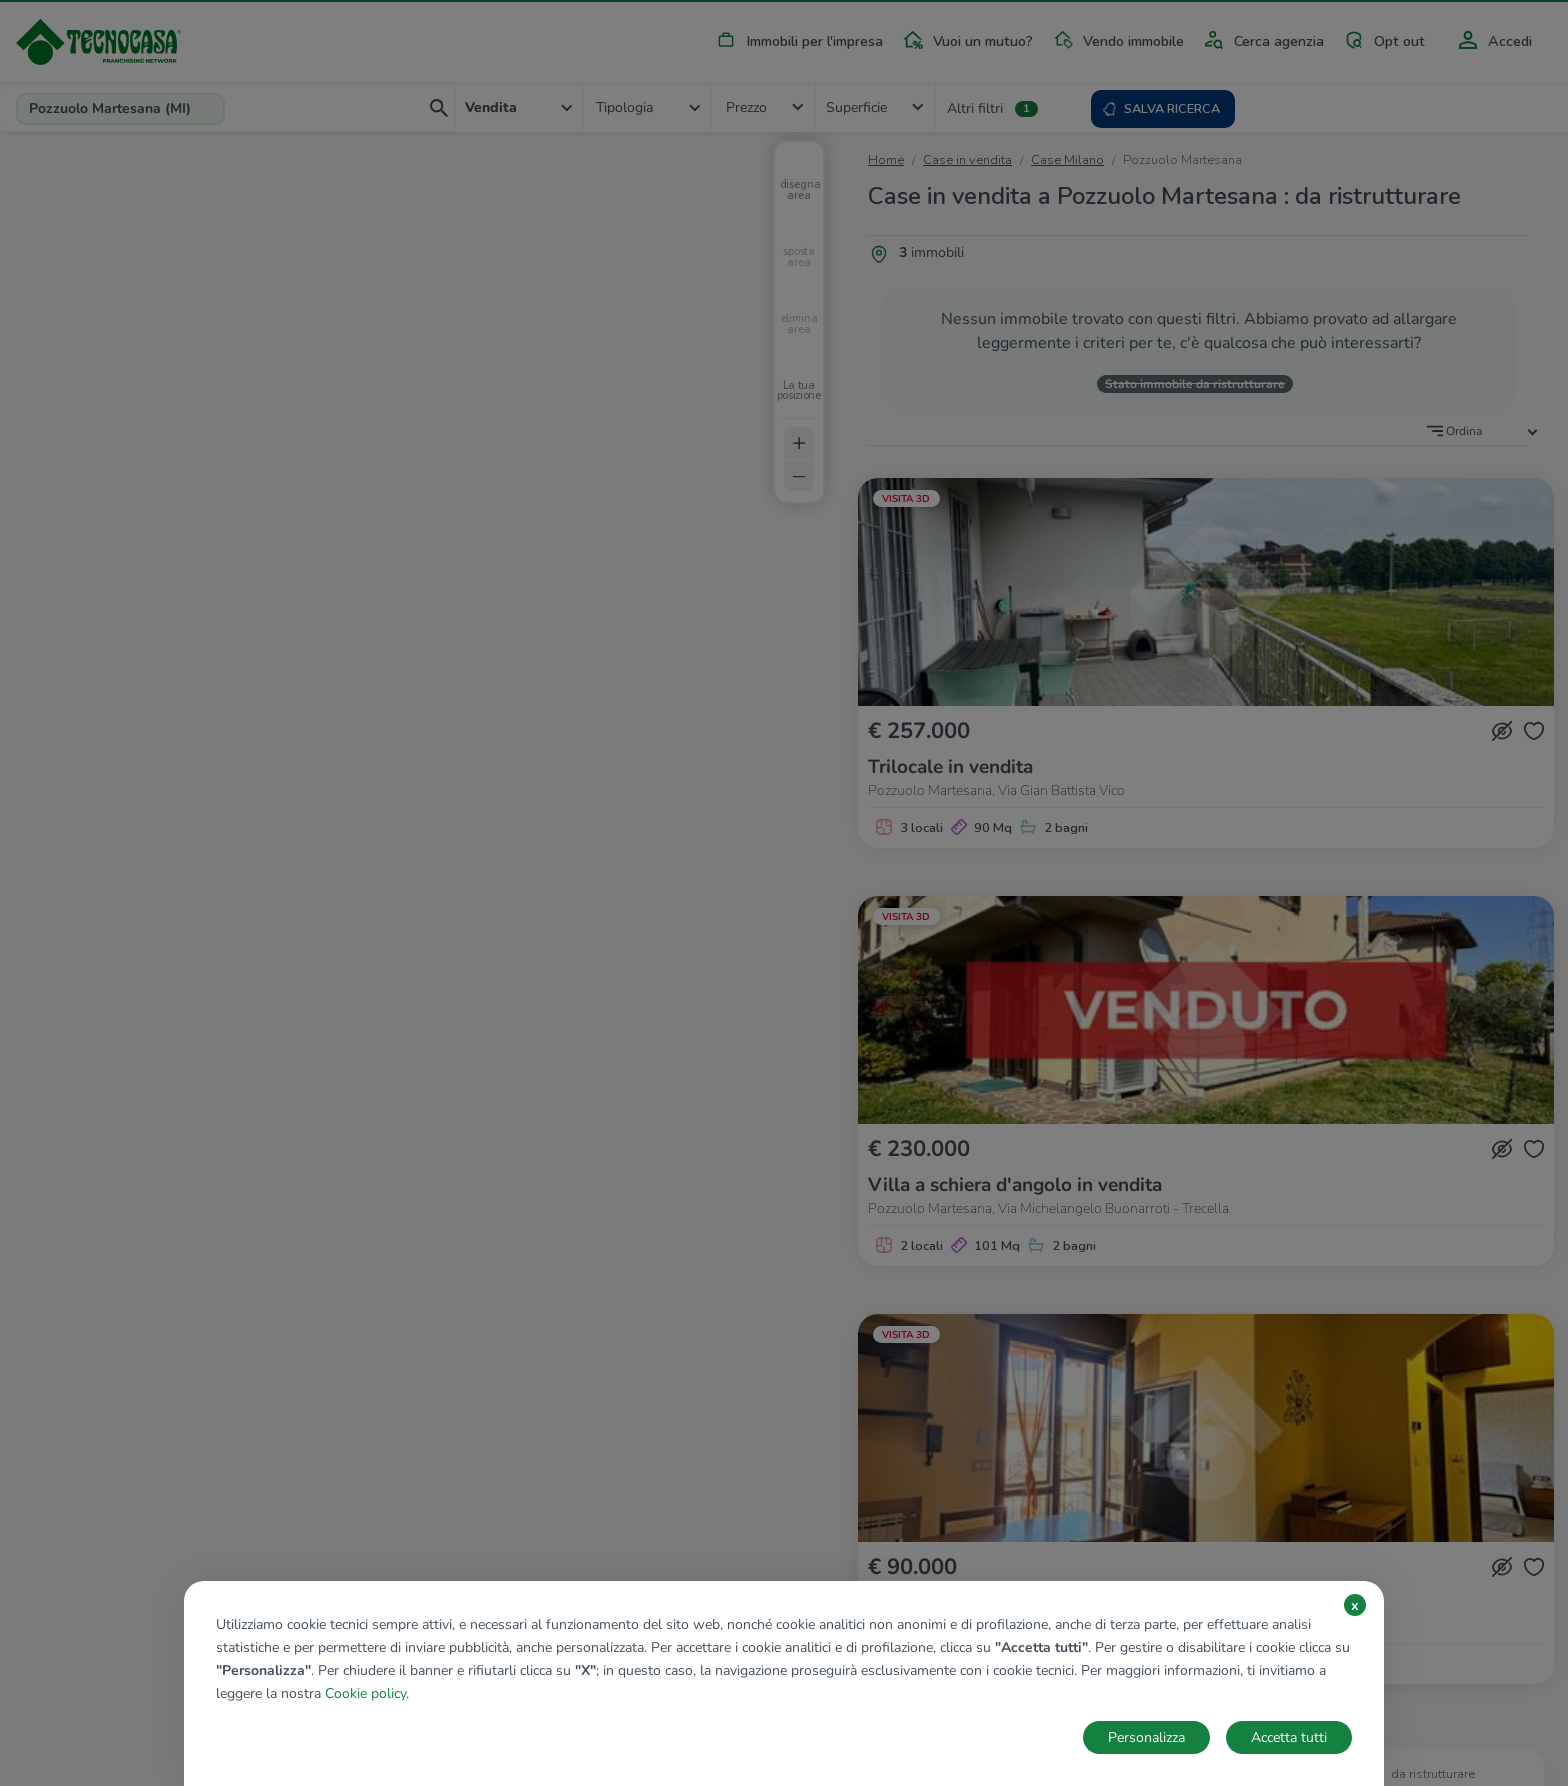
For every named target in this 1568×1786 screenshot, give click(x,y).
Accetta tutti (1289, 1737)
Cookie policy (365, 1693)
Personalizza (1146, 1737)
